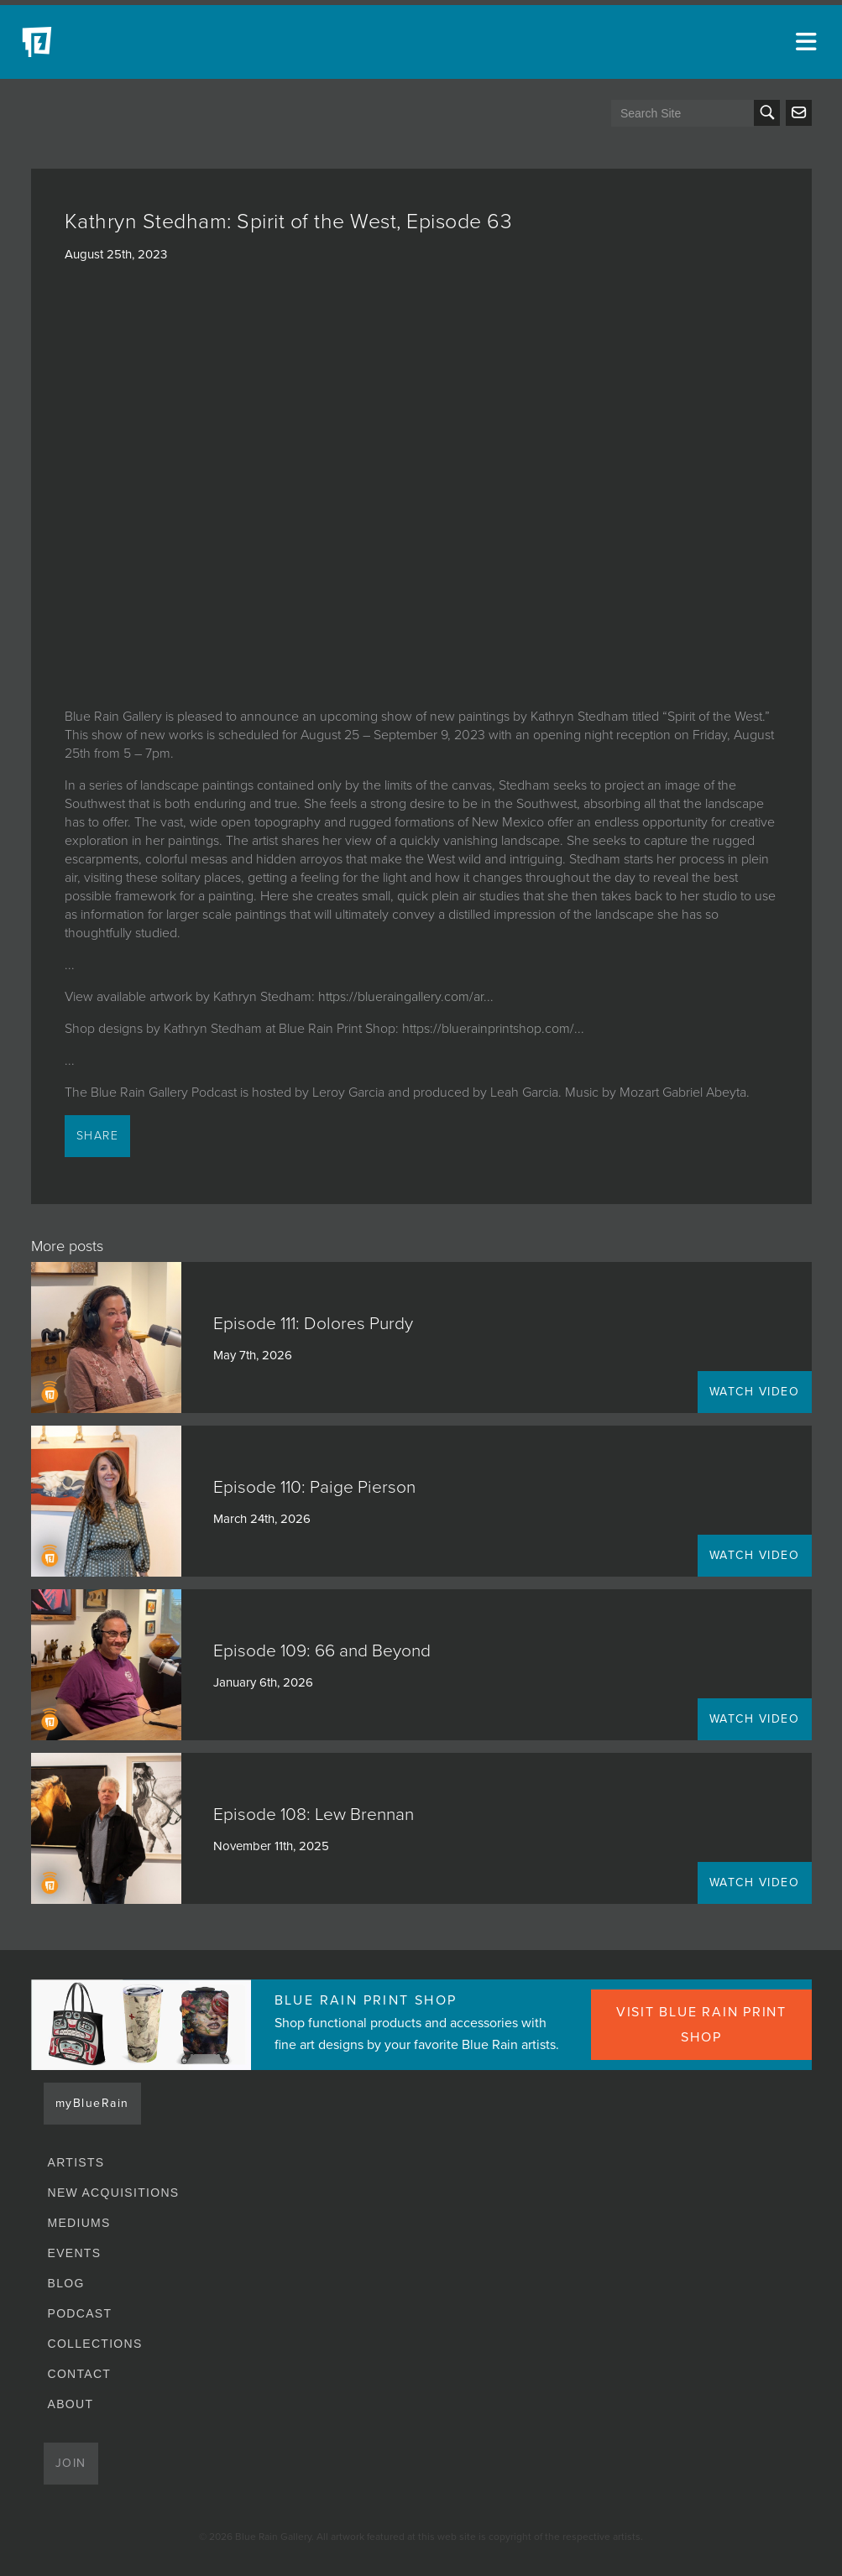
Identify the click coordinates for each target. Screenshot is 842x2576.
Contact (80, 2373)
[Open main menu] (808, 42)
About (71, 2404)
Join (70, 2463)
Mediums (79, 2222)
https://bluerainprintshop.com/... (493, 1028)
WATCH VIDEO (754, 1391)
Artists (76, 2162)
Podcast (80, 2313)
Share (97, 1136)
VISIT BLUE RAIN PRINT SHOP (701, 2025)
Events (75, 2253)
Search (767, 113)
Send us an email (799, 113)
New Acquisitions (114, 2192)
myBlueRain (92, 2103)
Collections (95, 2343)
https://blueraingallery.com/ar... (406, 996)
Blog (66, 2283)
